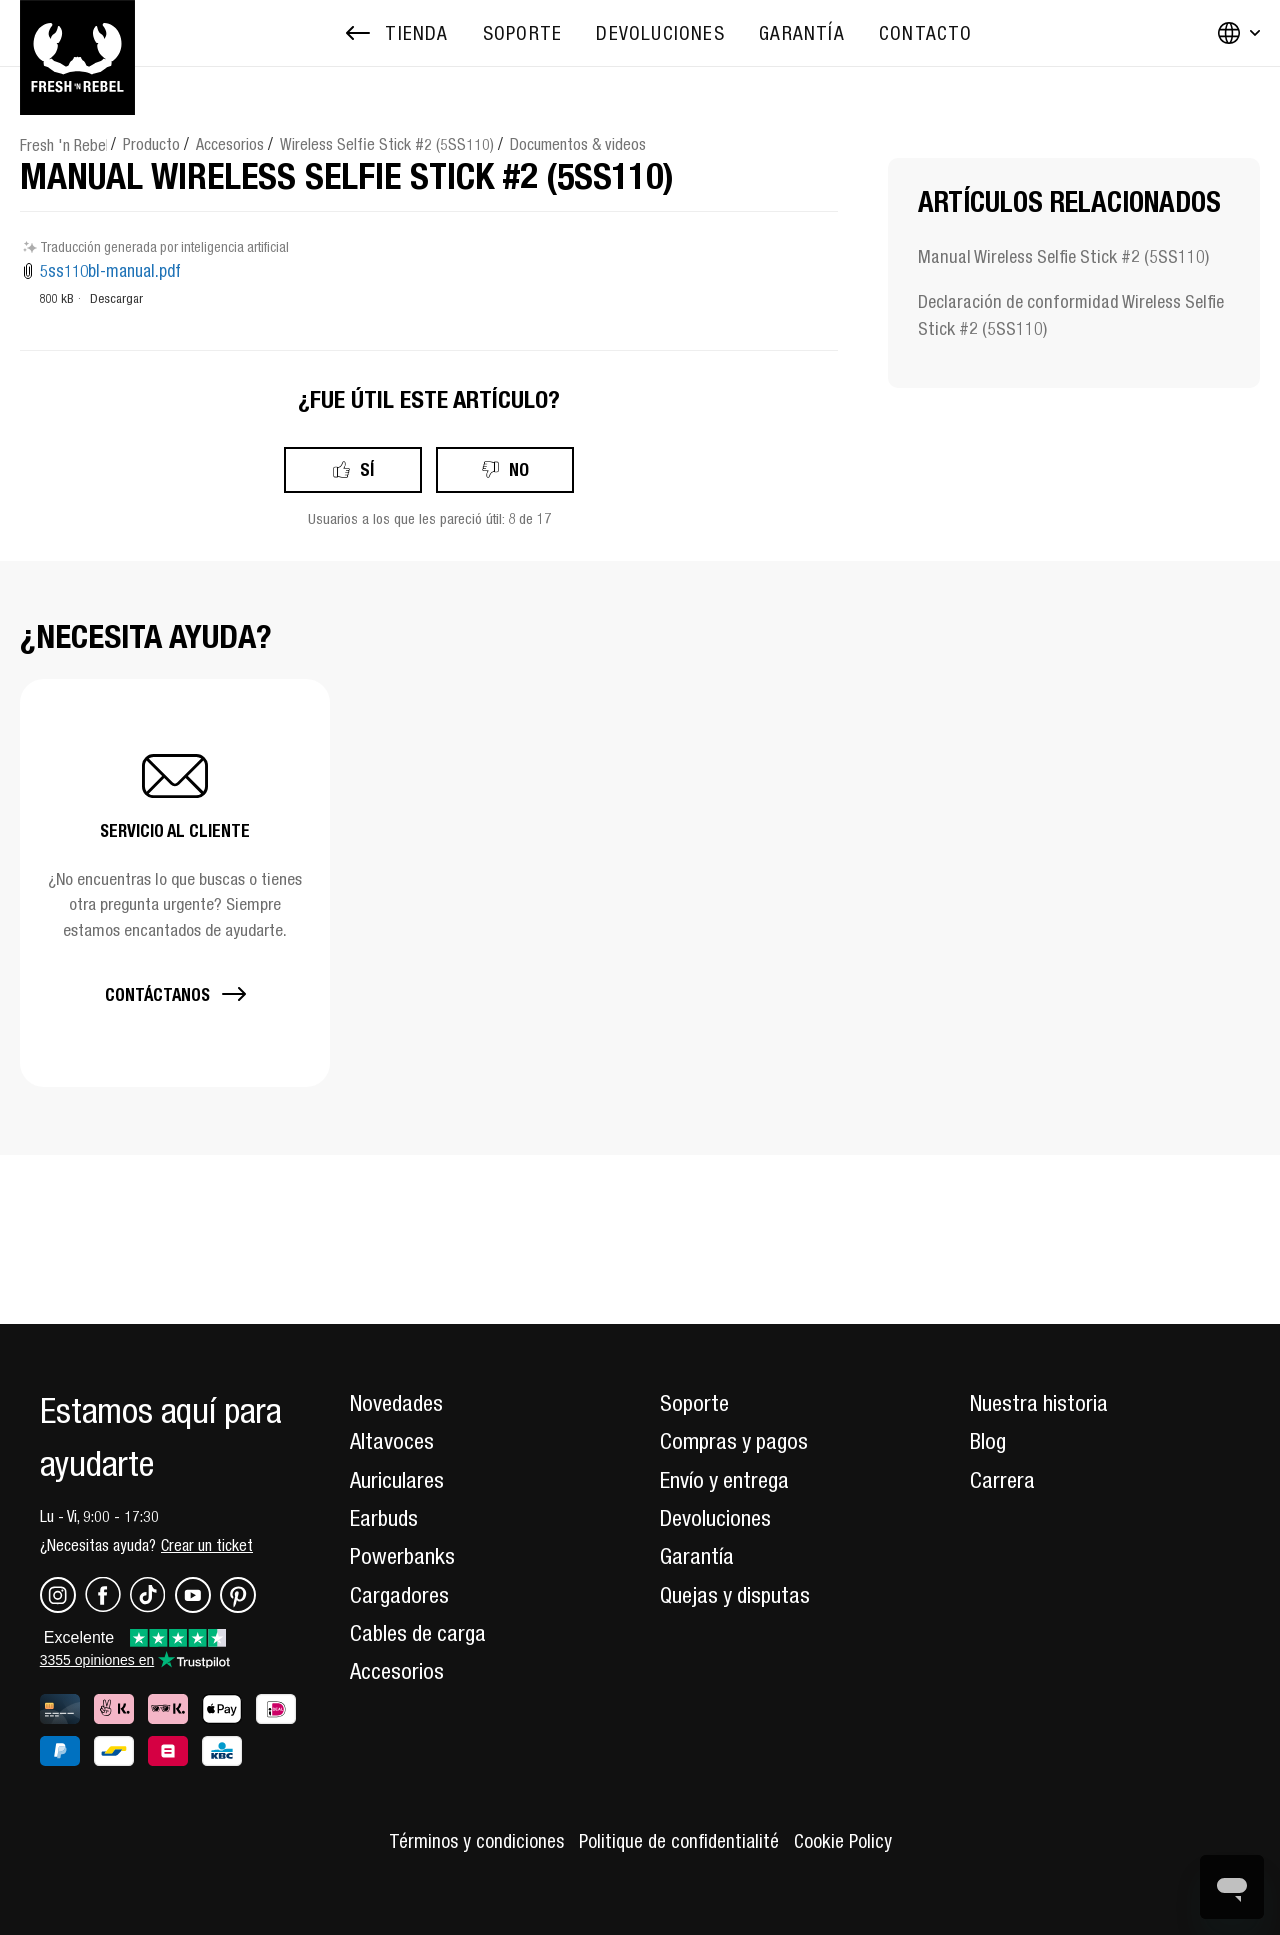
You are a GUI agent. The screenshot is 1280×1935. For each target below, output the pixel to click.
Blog (988, 1441)
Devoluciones (715, 1518)
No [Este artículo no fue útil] (519, 469)
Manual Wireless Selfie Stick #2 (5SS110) (1063, 256)
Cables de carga (418, 1633)
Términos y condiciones (476, 1841)
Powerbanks (402, 1556)
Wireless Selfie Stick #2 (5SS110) (387, 144)
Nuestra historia (1039, 1403)
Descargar (116, 298)
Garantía (697, 1556)
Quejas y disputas (735, 1595)
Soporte (694, 1403)
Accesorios (230, 144)
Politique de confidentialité (679, 1841)
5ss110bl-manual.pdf (110, 271)
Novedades (396, 1403)
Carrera (1002, 1480)
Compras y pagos (734, 1441)
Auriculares (397, 1480)
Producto (151, 144)
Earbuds (384, 1518)
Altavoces (392, 1441)
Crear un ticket (207, 1545)
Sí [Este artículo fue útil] (367, 469)
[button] (175, 882)
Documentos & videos (578, 144)
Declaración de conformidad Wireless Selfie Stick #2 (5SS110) (1071, 315)
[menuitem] (522, 33)
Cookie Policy (843, 1841)
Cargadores (399, 1595)
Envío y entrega (724, 1480)
